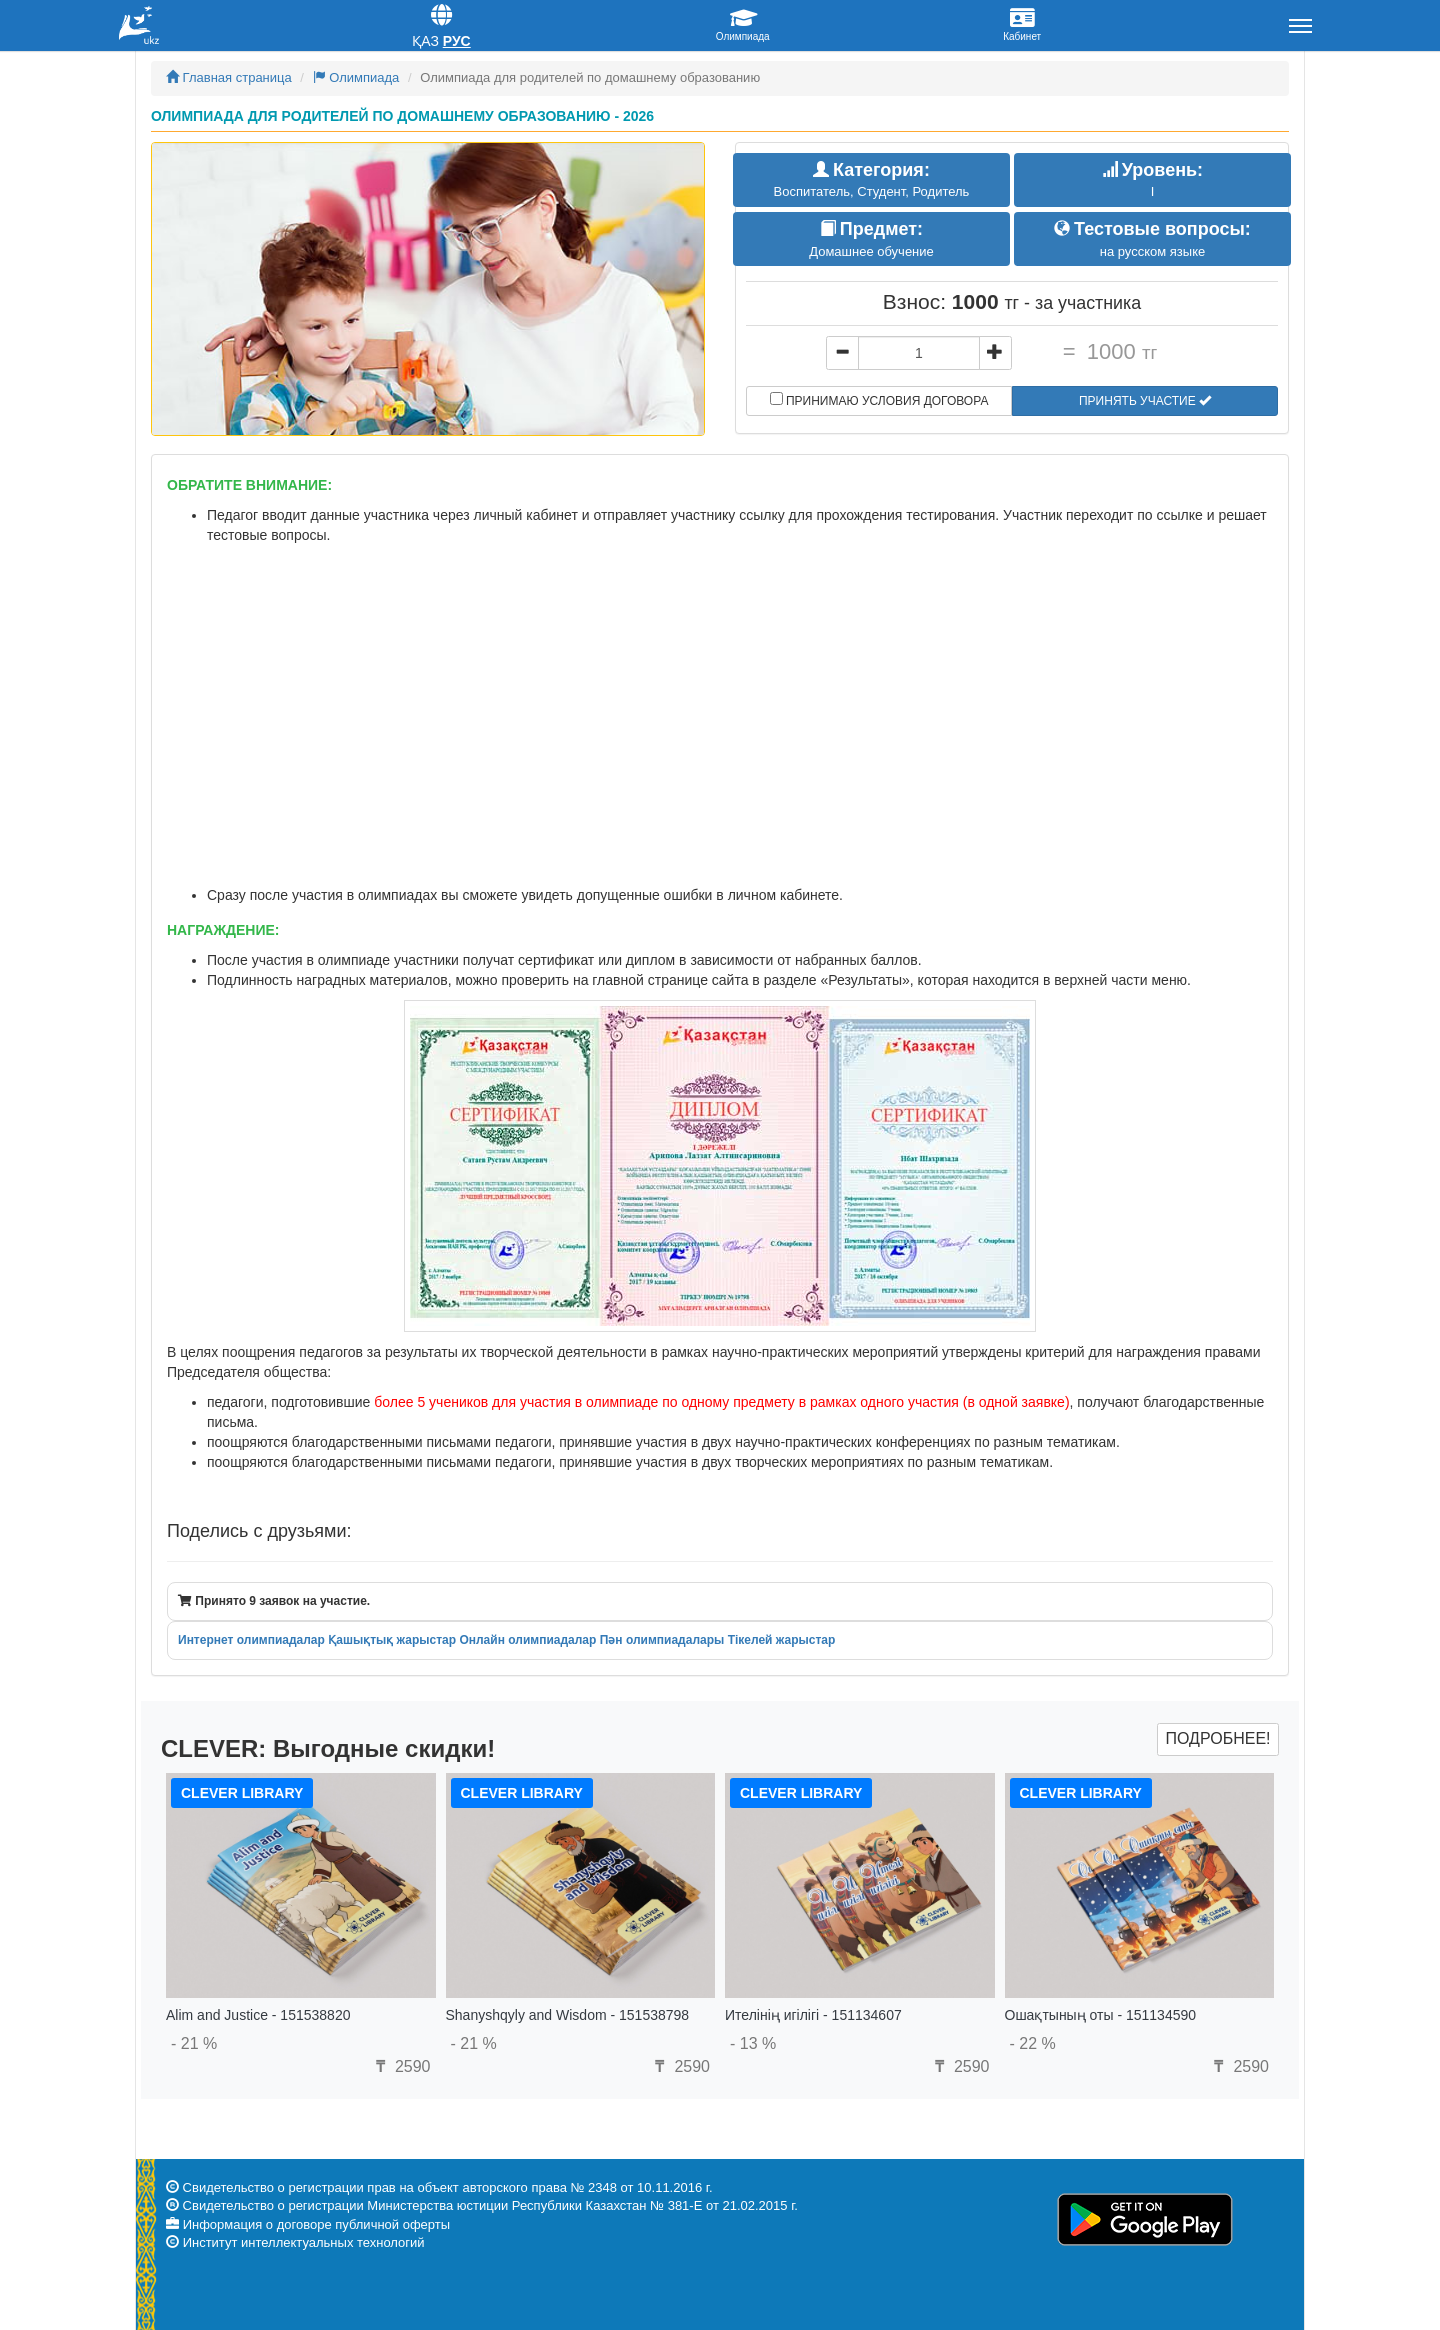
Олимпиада (356, 77)
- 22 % (1033, 2043)
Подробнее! (1217, 1738)
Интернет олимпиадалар (251, 1640)
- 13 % (753, 2043)
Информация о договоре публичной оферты (316, 2224)
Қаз (425, 41)
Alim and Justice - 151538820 (258, 2015)
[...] (919, 353)
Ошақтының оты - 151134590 (1101, 2015)
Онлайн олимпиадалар (527, 1640)
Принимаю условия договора (879, 400)
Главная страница (229, 77)
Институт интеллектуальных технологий (304, 2242)
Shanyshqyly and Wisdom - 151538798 (568, 2015)
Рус (457, 41)
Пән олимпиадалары (662, 1640)
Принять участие (1145, 401)
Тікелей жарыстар (782, 1640)
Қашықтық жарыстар (392, 1640)
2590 (400, 2066)
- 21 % (194, 2043)
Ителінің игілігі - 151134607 (813, 2015)
